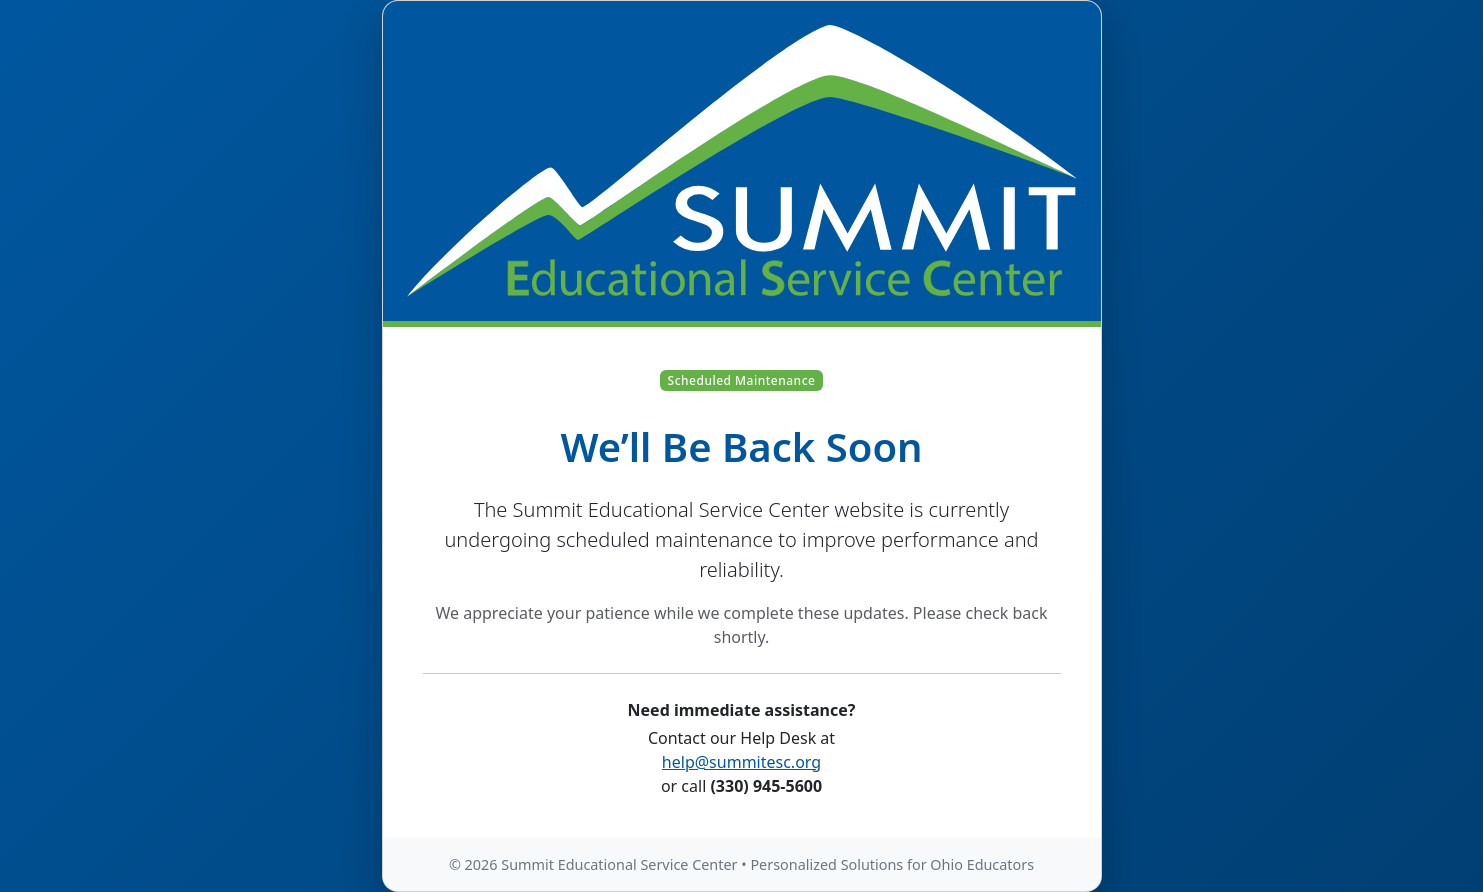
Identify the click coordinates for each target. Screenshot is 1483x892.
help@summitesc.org (741, 762)
